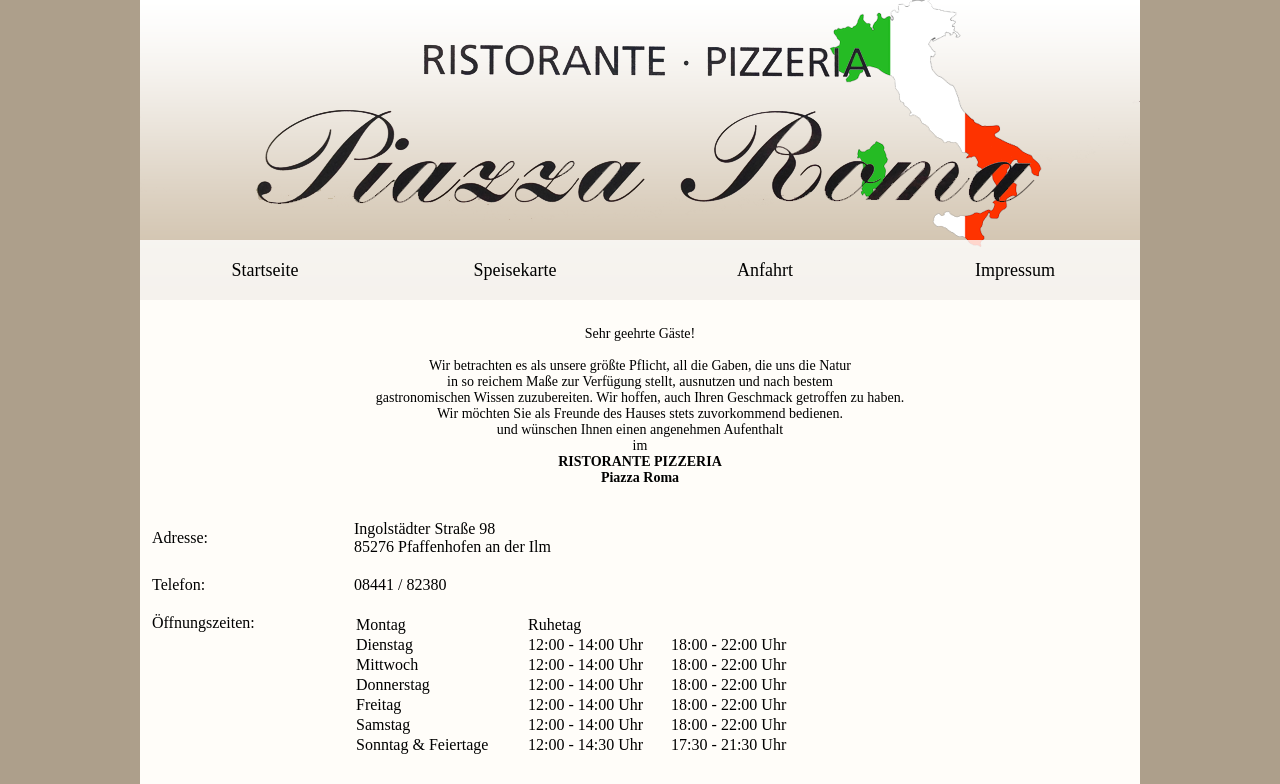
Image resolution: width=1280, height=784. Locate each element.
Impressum (1015, 270)
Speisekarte (515, 270)
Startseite (265, 270)
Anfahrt (765, 270)
